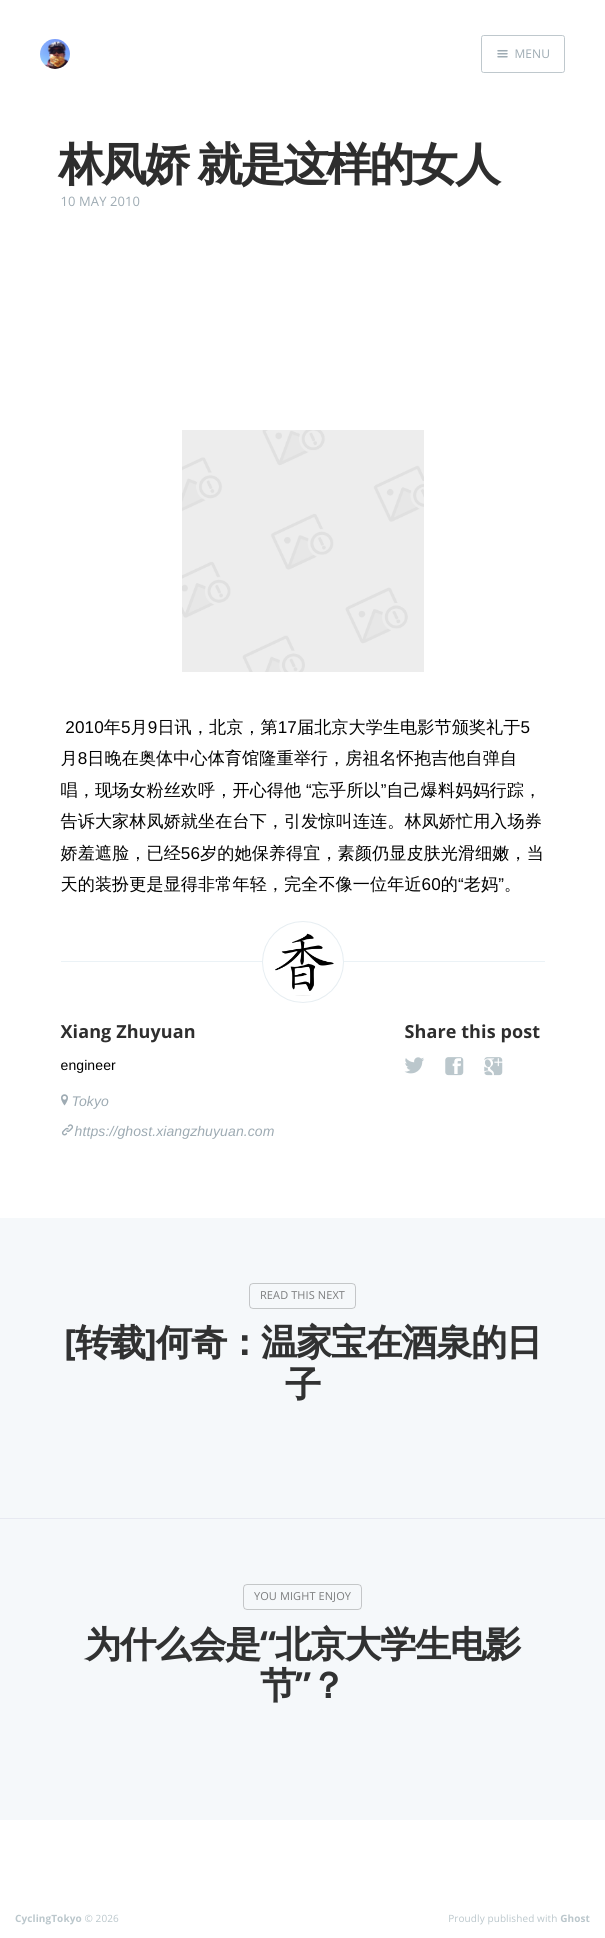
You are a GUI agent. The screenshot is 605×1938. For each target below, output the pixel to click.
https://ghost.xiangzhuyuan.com (175, 1131)
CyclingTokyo (48, 1918)
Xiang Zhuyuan (128, 1032)
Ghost (575, 1918)
